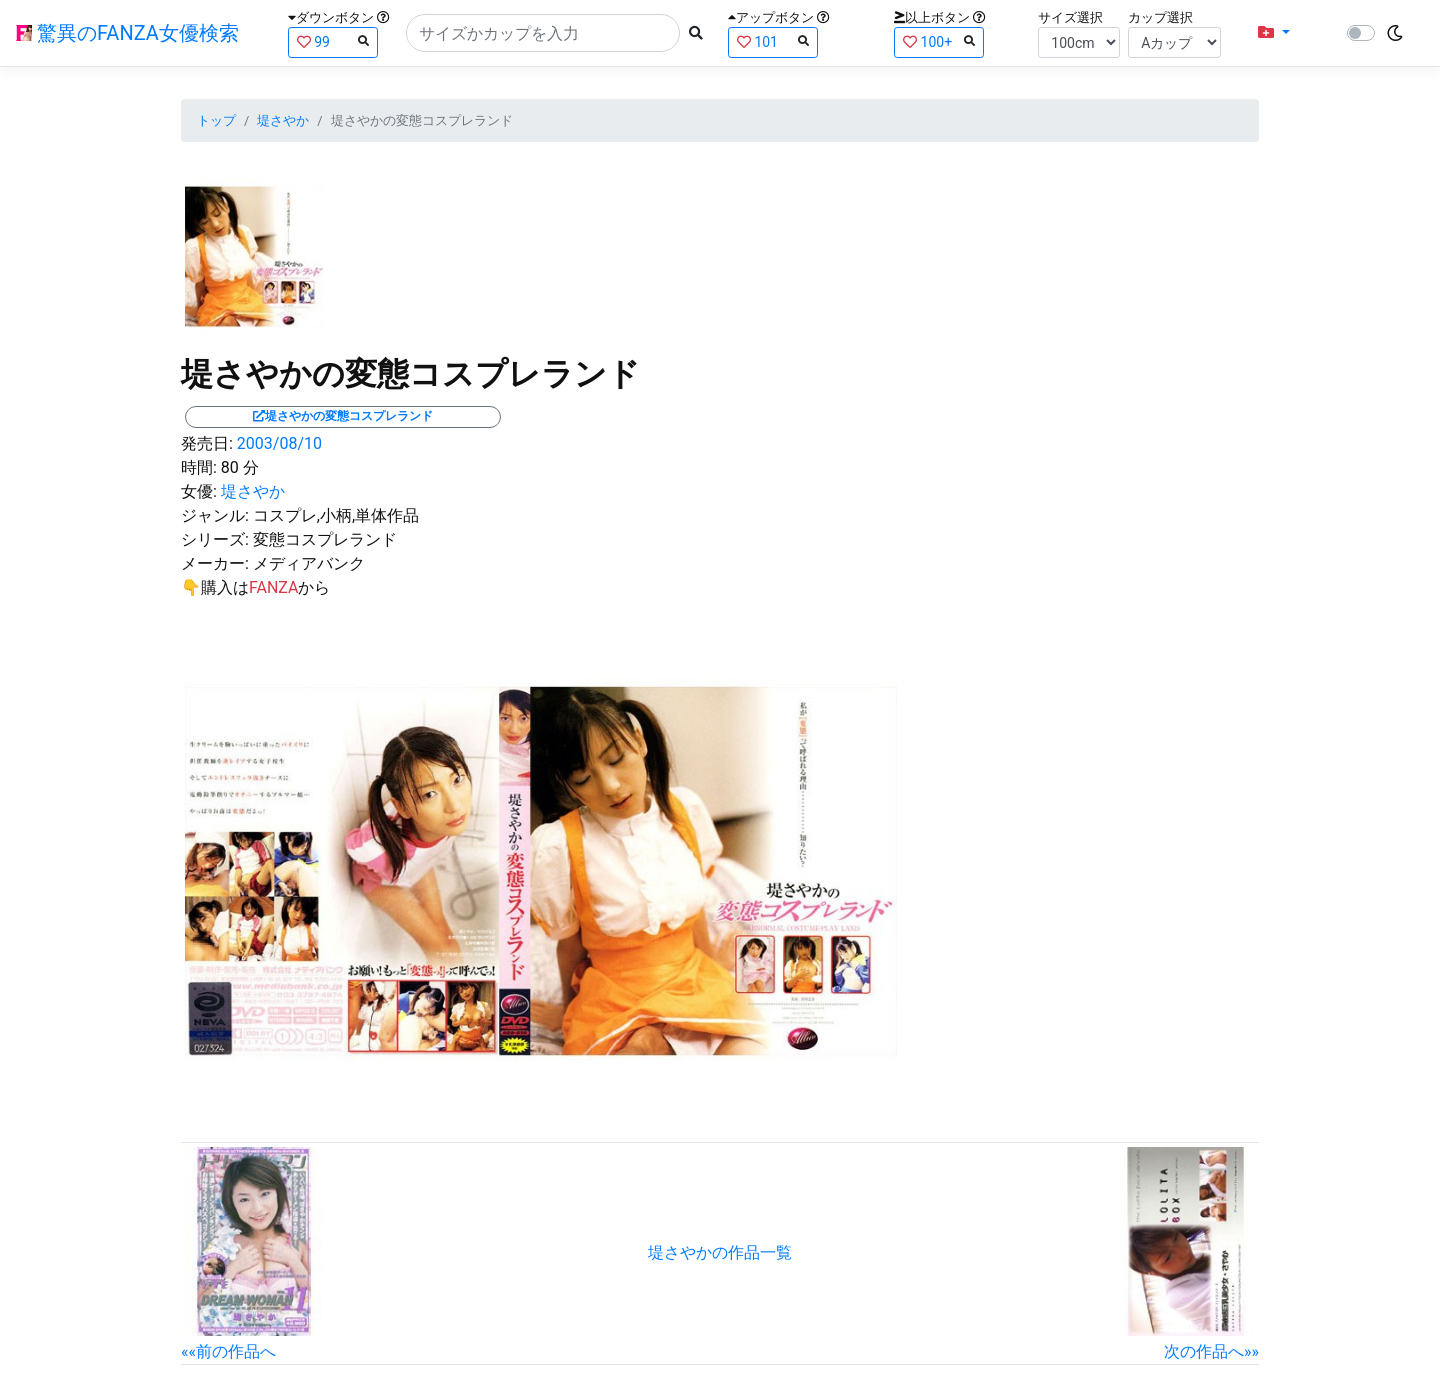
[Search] (543, 33)
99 (333, 41)
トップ (216, 120)
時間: (199, 467)
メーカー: (215, 563)
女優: (199, 491)
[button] (1274, 33)
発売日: (207, 443)
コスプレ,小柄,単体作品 (336, 515)
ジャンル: (215, 515)
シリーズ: (215, 539)
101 (773, 41)
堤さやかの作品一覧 (720, 1252)
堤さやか (283, 120)
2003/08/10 (279, 443)
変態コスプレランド (325, 539)
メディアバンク (309, 563)
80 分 (240, 467)
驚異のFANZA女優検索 (127, 33)
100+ (939, 41)
